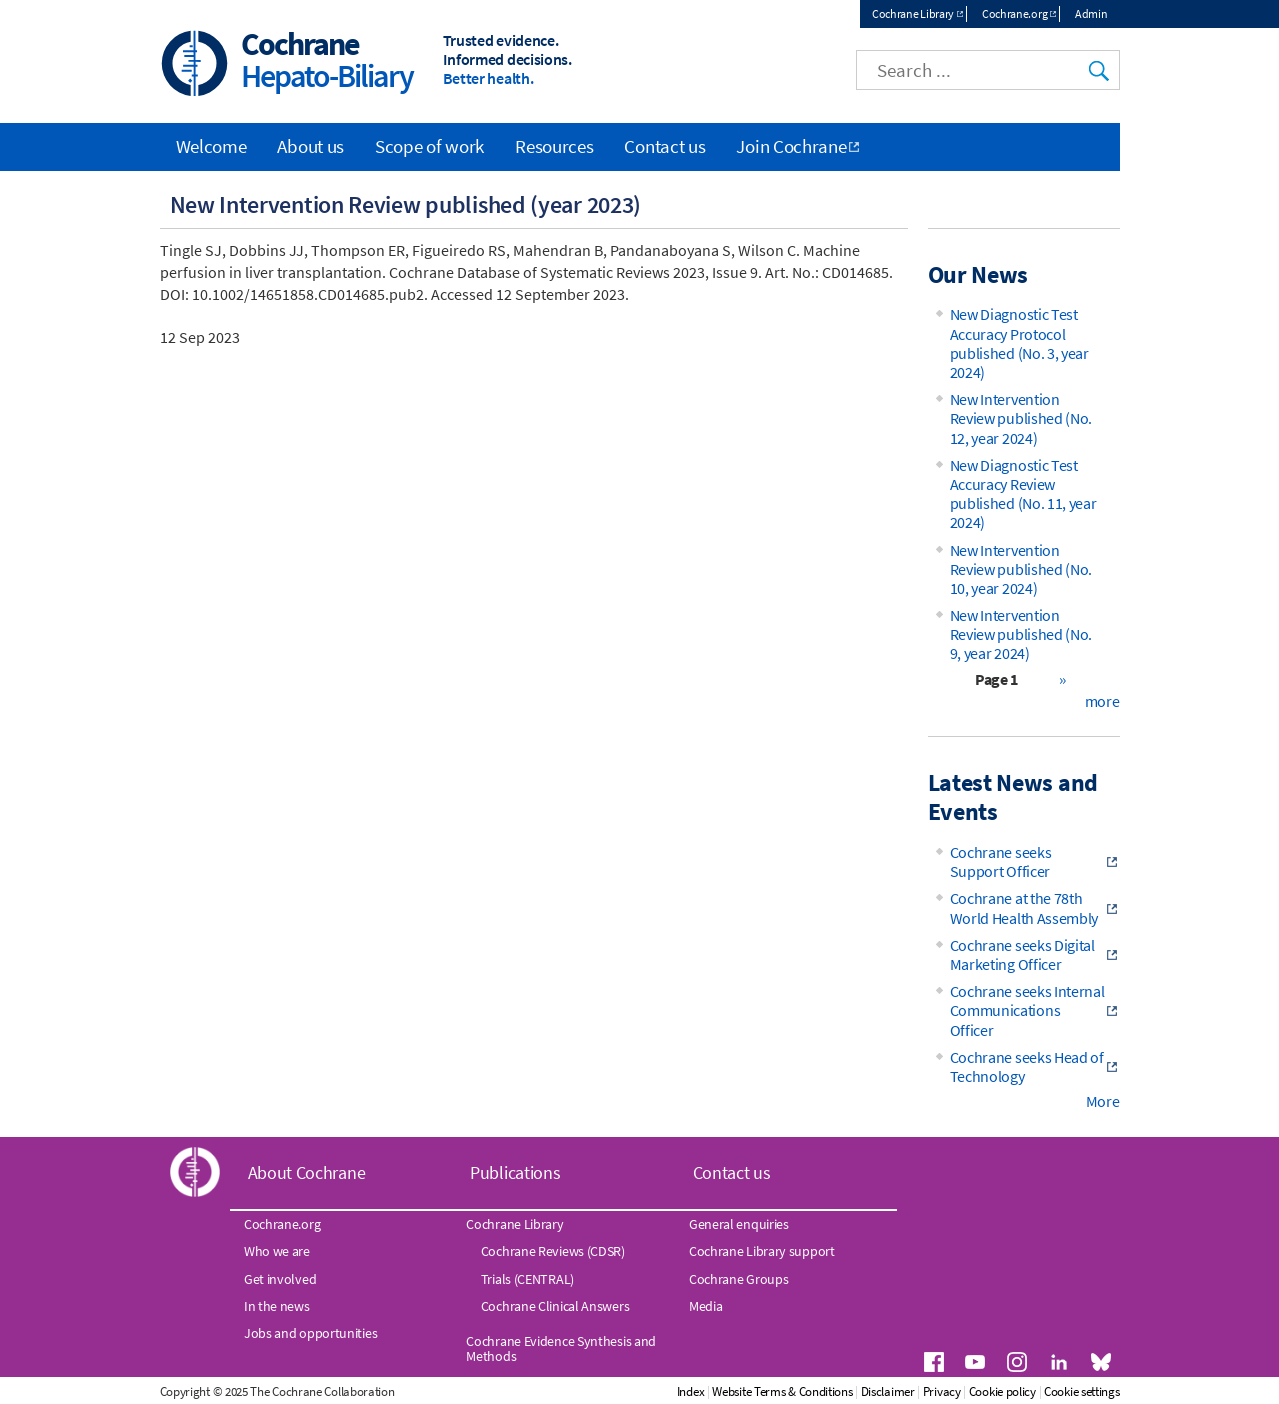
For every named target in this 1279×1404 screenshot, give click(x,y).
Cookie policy (1002, 1391)
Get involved (280, 1279)
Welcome (211, 146)
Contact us (664, 146)
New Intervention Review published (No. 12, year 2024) (1021, 418)
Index (691, 1391)
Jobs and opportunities (310, 1333)
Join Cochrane (791, 146)
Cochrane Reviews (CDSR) (553, 1251)
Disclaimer (888, 1391)
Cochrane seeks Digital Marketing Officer (1022, 954)
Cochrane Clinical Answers (555, 1306)
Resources (554, 146)
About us (310, 146)
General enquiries (739, 1224)
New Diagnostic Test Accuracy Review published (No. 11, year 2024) (1023, 494)
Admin (1091, 13)
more (1102, 701)
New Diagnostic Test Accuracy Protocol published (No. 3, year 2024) (1019, 343)
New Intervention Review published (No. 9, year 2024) (1021, 634)
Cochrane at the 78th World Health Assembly (1024, 907)
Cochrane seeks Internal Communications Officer (1027, 1010)
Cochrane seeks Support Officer (1001, 861)
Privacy (942, 1391)
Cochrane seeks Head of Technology (1027, 1066)
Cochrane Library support (762, 1251)
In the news (277, 1306)
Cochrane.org (1014, 13)
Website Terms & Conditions (782, 1391)
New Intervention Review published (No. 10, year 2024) (1021, 569)
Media (706, 1306)
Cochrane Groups (739, 1279)
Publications (515, 1172)
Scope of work (429, 146)
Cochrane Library (913, 13)
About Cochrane (307, 1172)
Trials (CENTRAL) (527, 1279)
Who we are (277, 1251)
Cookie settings (1082, 1391)
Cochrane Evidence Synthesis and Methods (561, 1348)
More (1103, 1101)
